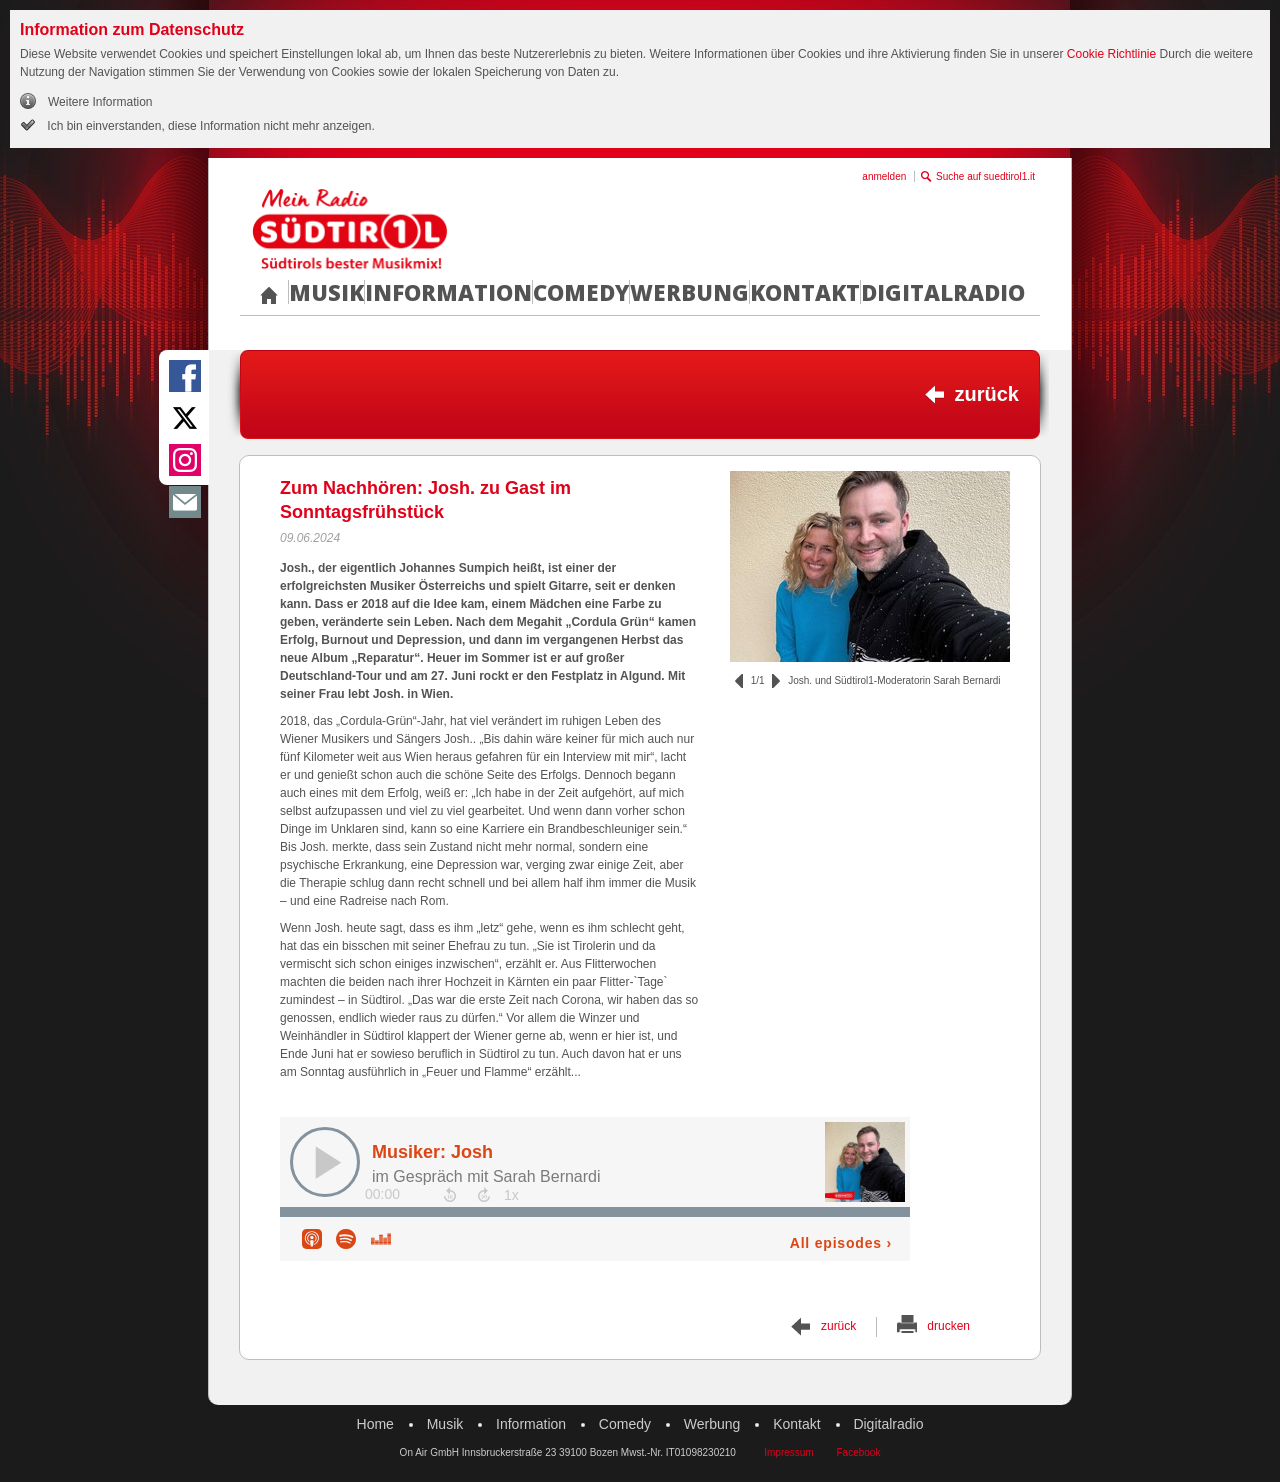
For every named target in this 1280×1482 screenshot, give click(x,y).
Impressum (788, 1452)
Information (448, 292)
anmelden (884, 176)
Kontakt (805, 292)
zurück (987, 394)
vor (776, 681)
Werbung (689, 292)
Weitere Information (100, 102)
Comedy (581, 292)
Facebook (858, 1452)
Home (375, 1424)
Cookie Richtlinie (1111, 54)
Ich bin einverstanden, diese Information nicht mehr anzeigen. (209, 126)
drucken (948, 1326)
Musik (326, 292)
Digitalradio (943, 292)
